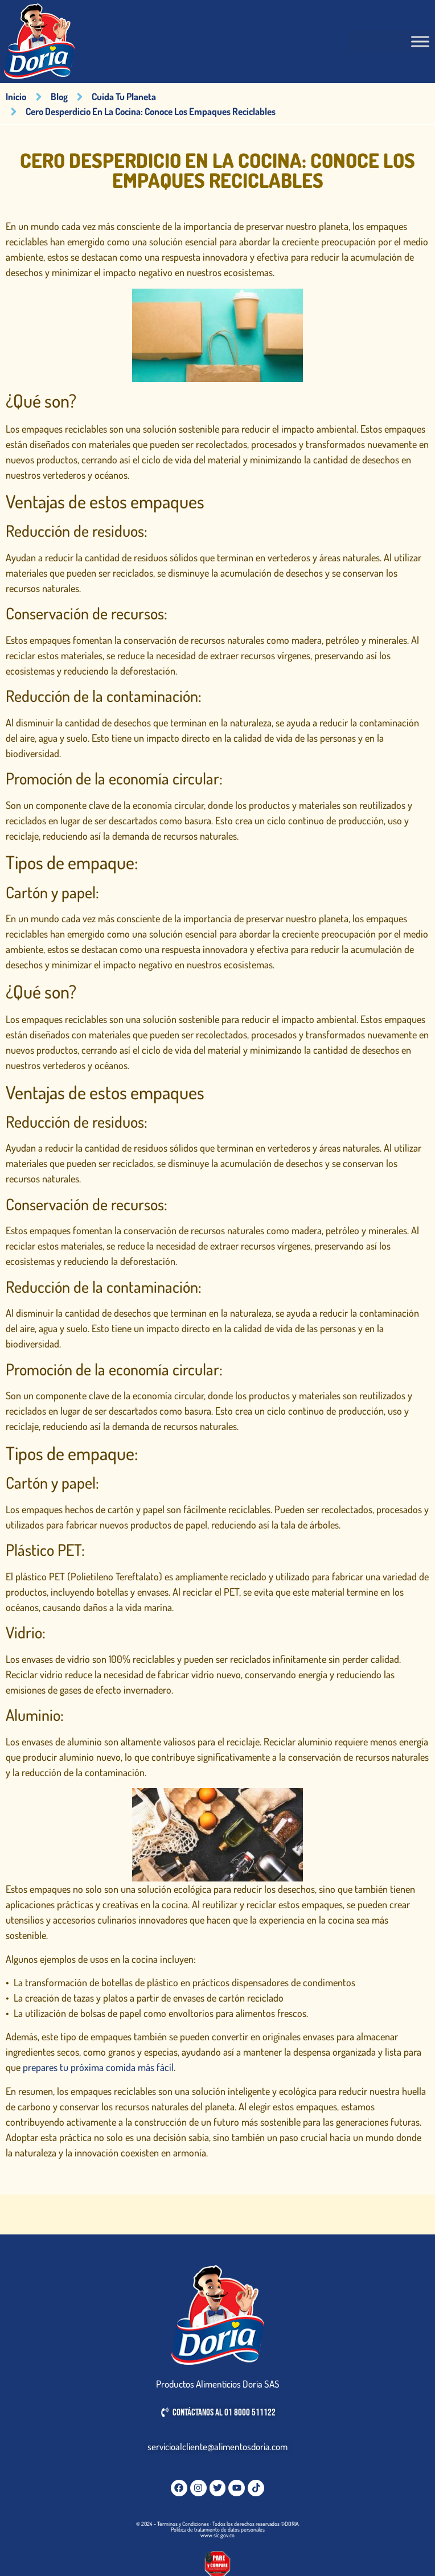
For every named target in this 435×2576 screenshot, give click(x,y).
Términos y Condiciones (183, 2523)
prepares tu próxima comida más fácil (98, 2067)
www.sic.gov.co (217, 2535)
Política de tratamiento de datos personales (218, 2529)
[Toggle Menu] (420, 41)
